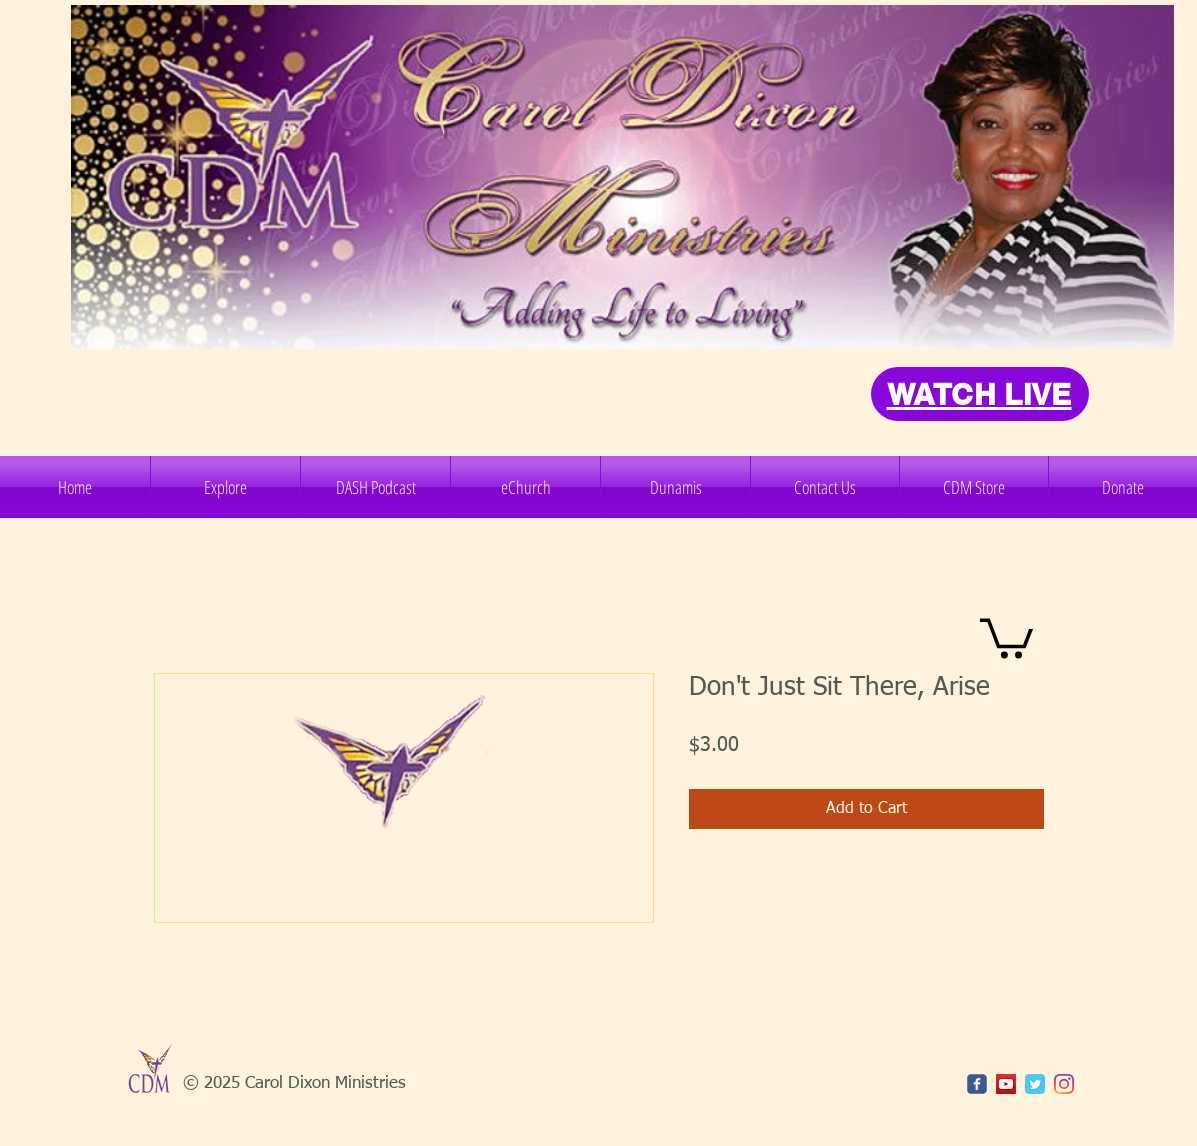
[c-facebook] (977, 1084)
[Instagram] (1064, 1084)
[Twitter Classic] (1035, 1084)
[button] (225, 487)
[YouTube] (1006, 1084)
